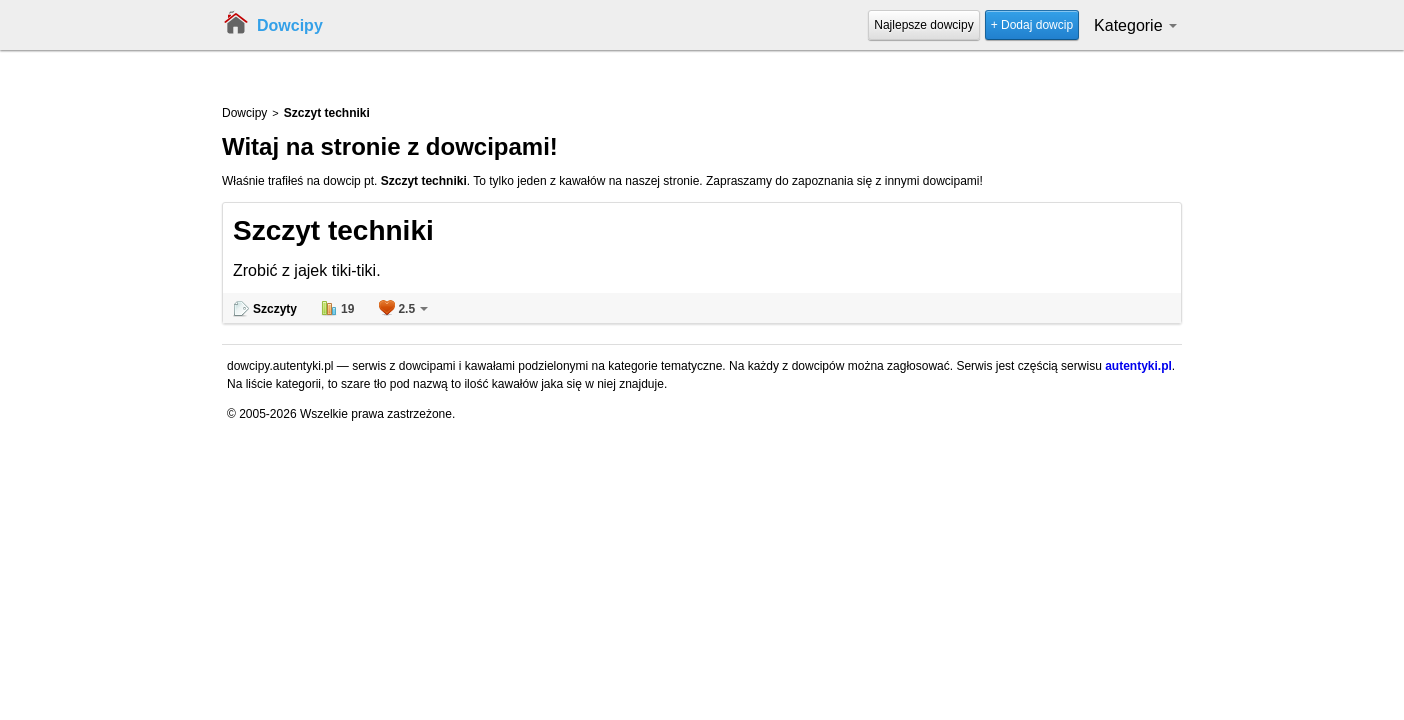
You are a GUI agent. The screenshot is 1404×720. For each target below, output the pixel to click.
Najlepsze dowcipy (923, 25)
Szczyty (275, 309)
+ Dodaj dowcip (1032, 25)
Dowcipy (290, 25)
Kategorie (1135, 25)
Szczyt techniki (333, 230)
